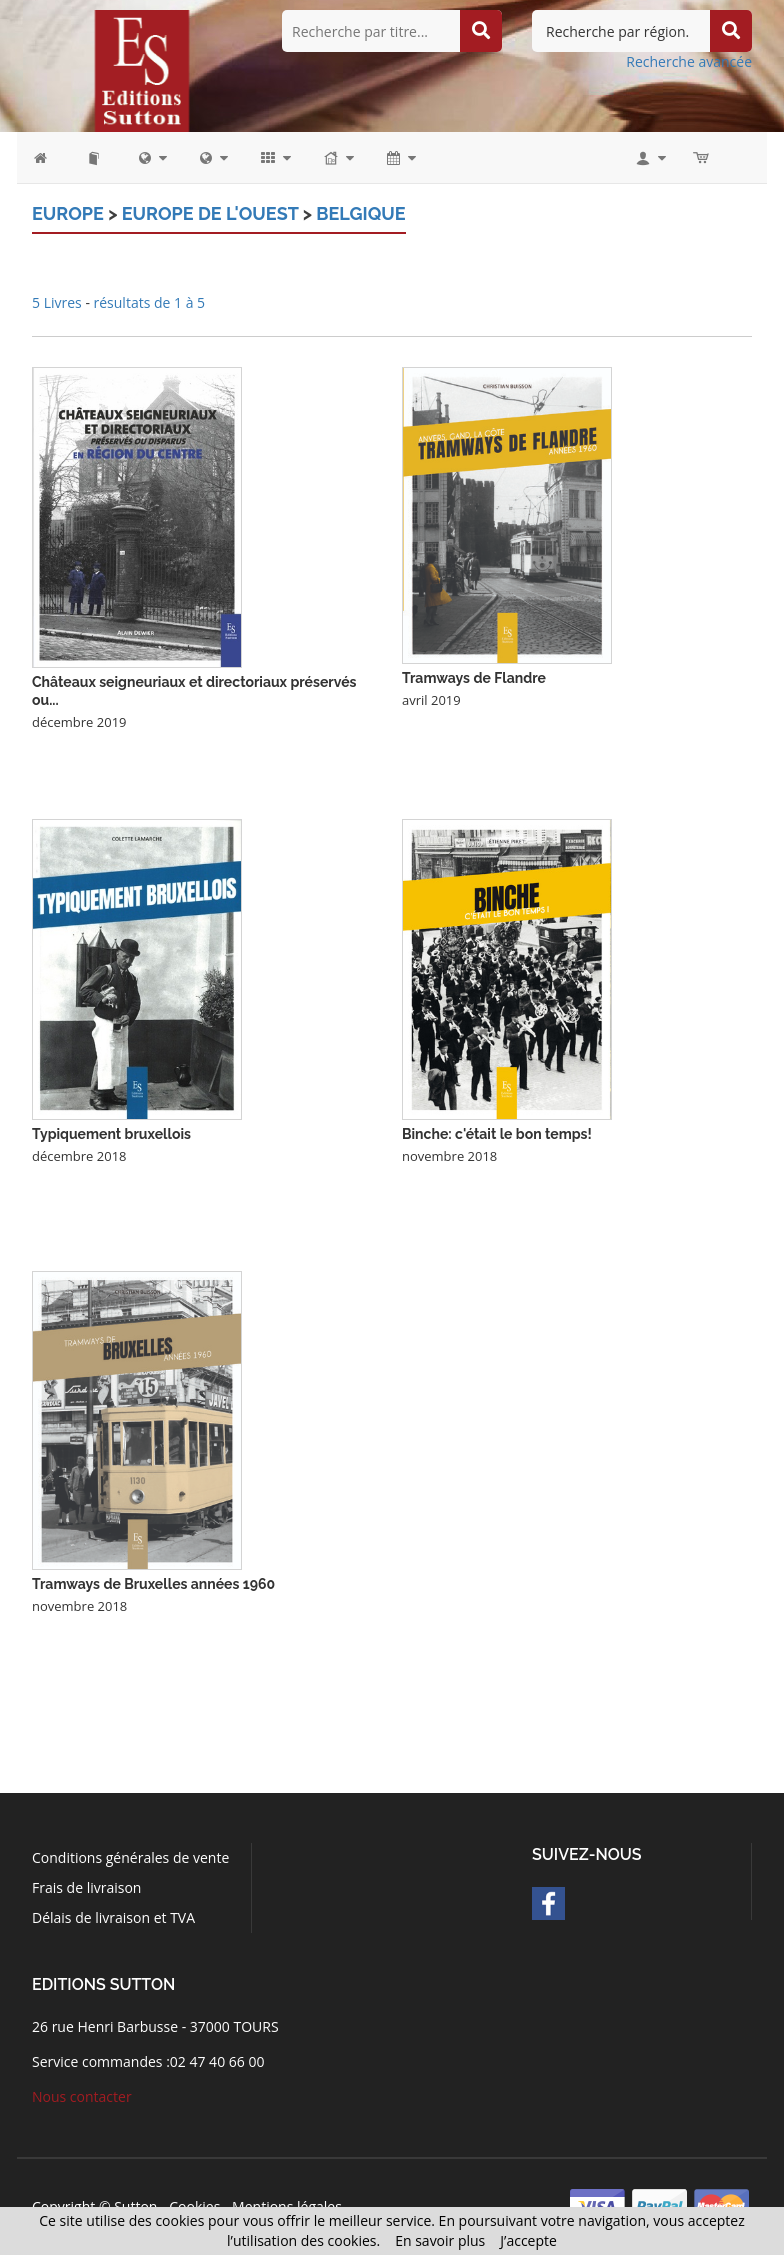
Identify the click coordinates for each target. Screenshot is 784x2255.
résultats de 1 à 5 (150, 302)
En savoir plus (440, 2240)
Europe (68, 213)
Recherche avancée (689, 61)
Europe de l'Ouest (210, 213)
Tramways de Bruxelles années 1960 (153, 1584)
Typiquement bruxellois (111, 1134)
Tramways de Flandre (474, 678)
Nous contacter (82, 2096)
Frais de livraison (86, 1887)
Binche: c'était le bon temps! (497, 1134)
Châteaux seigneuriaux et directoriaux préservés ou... (194, 691)
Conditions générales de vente (130, 1857)
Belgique (360, 213)
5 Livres (58, 302)
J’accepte (528, 2240)
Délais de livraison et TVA (113, 1917)
